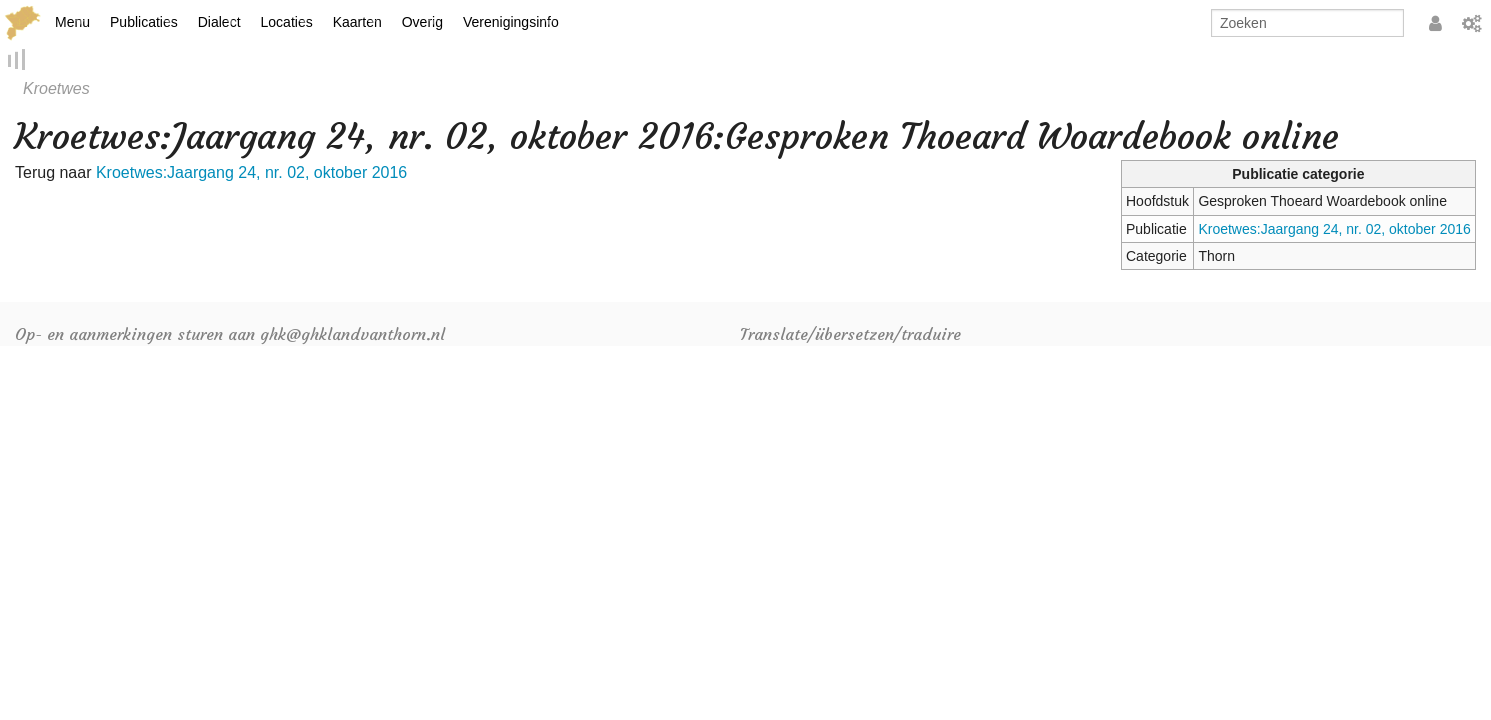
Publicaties (144, 22)
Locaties (287, 22)
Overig (422, 22)
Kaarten (357, 22)
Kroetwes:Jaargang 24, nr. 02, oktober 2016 (1334, 230)
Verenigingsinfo (511, 22)
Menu (72, 22)
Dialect (219, 22)
